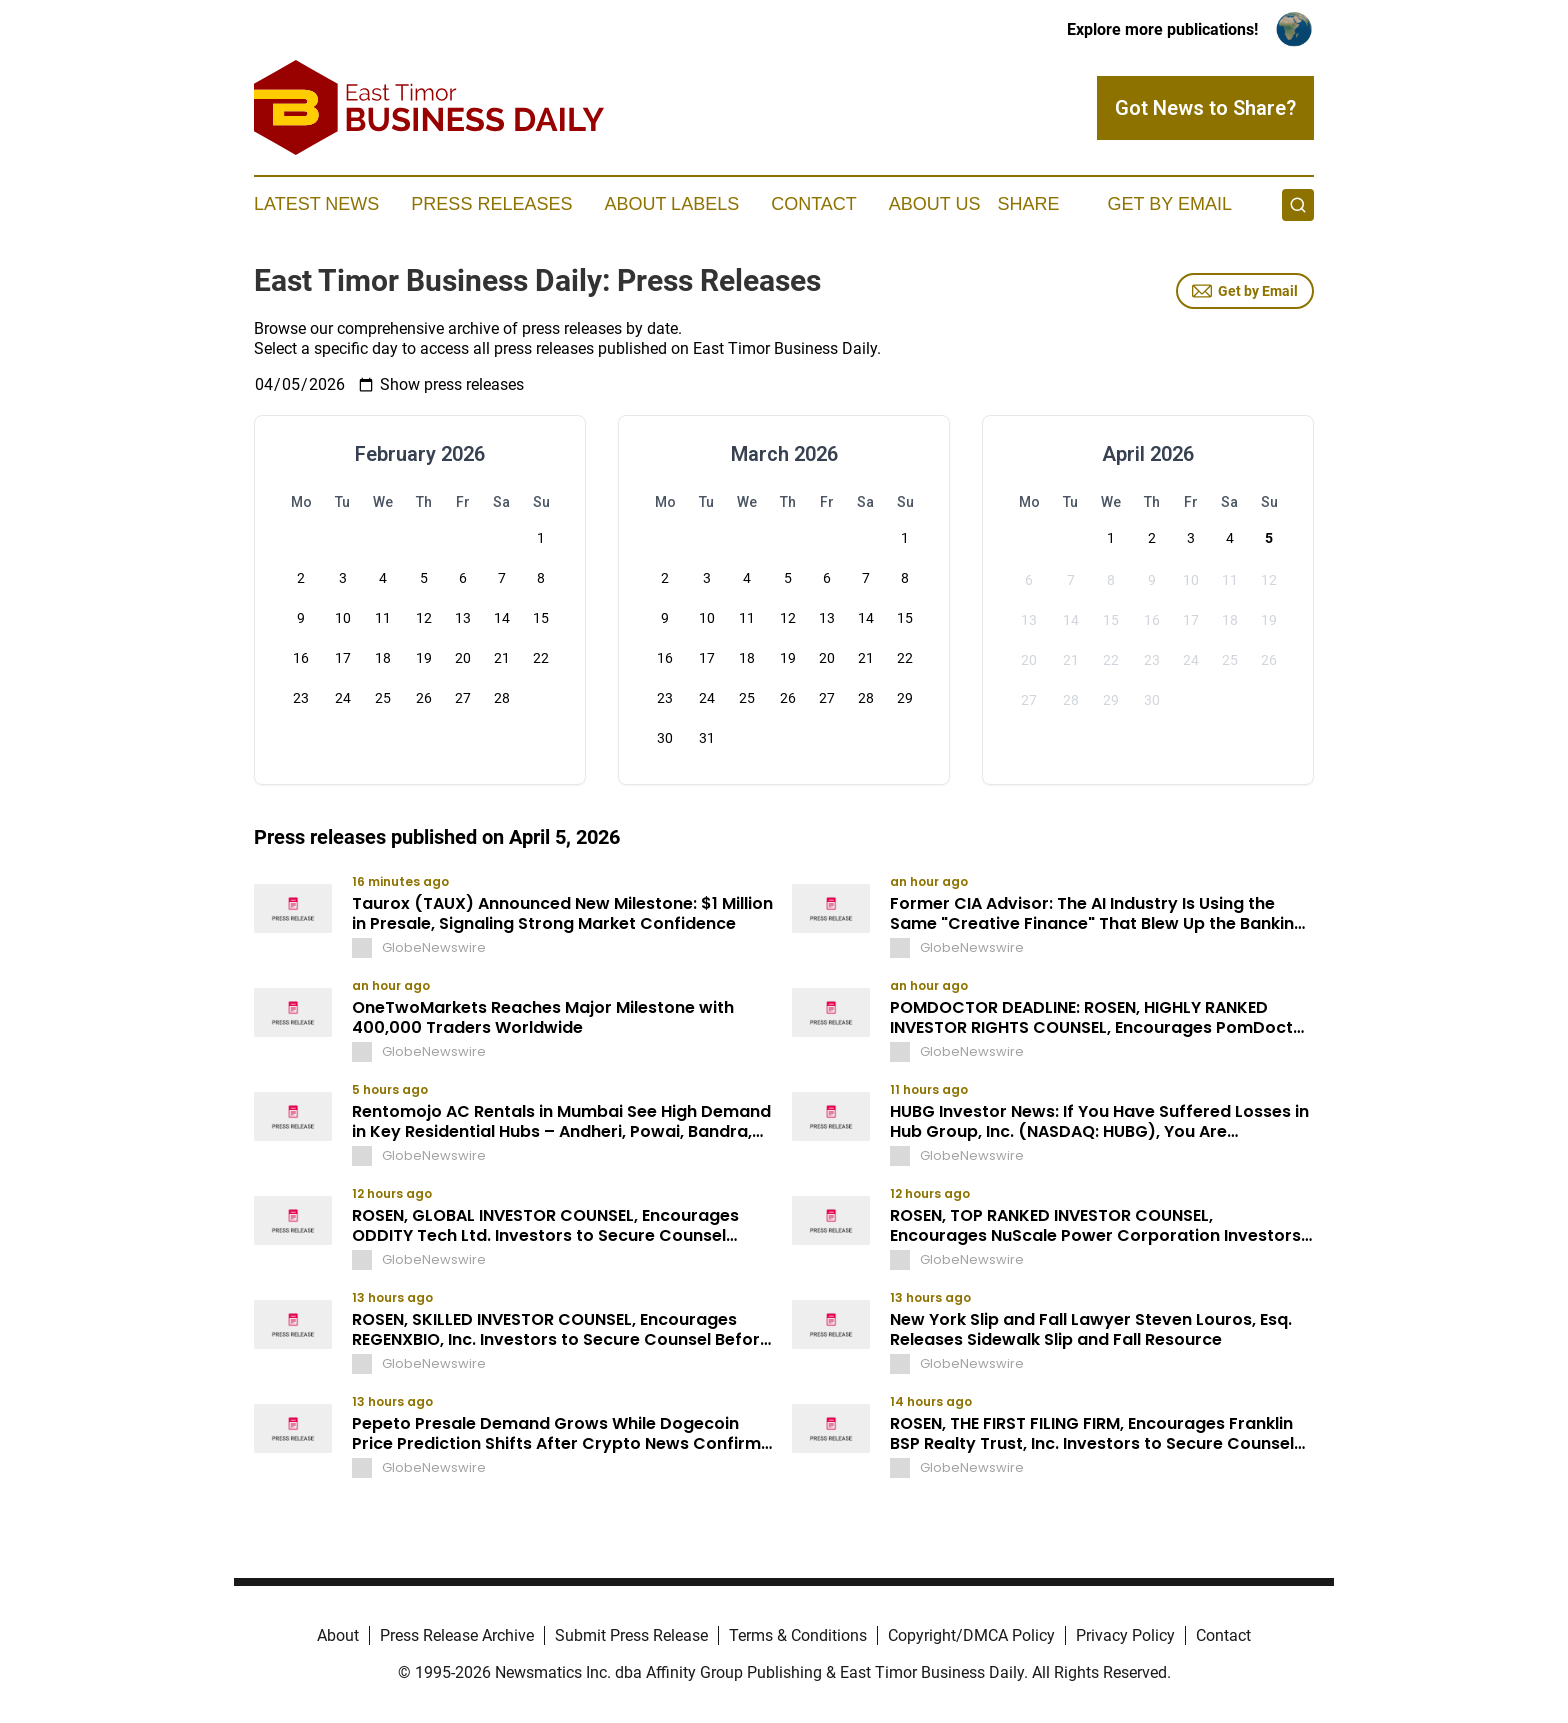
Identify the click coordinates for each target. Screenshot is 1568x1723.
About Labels (671, 204)
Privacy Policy (1125, 1635)
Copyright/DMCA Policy (971, 1635)
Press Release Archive (457, 1635)
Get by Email (1245, 291)
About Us (935, 204)
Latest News (316, 204)
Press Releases (491, 204)
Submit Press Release (631, 1635)
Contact (814, 204)
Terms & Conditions (798, 1635)
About (338, 1635)
